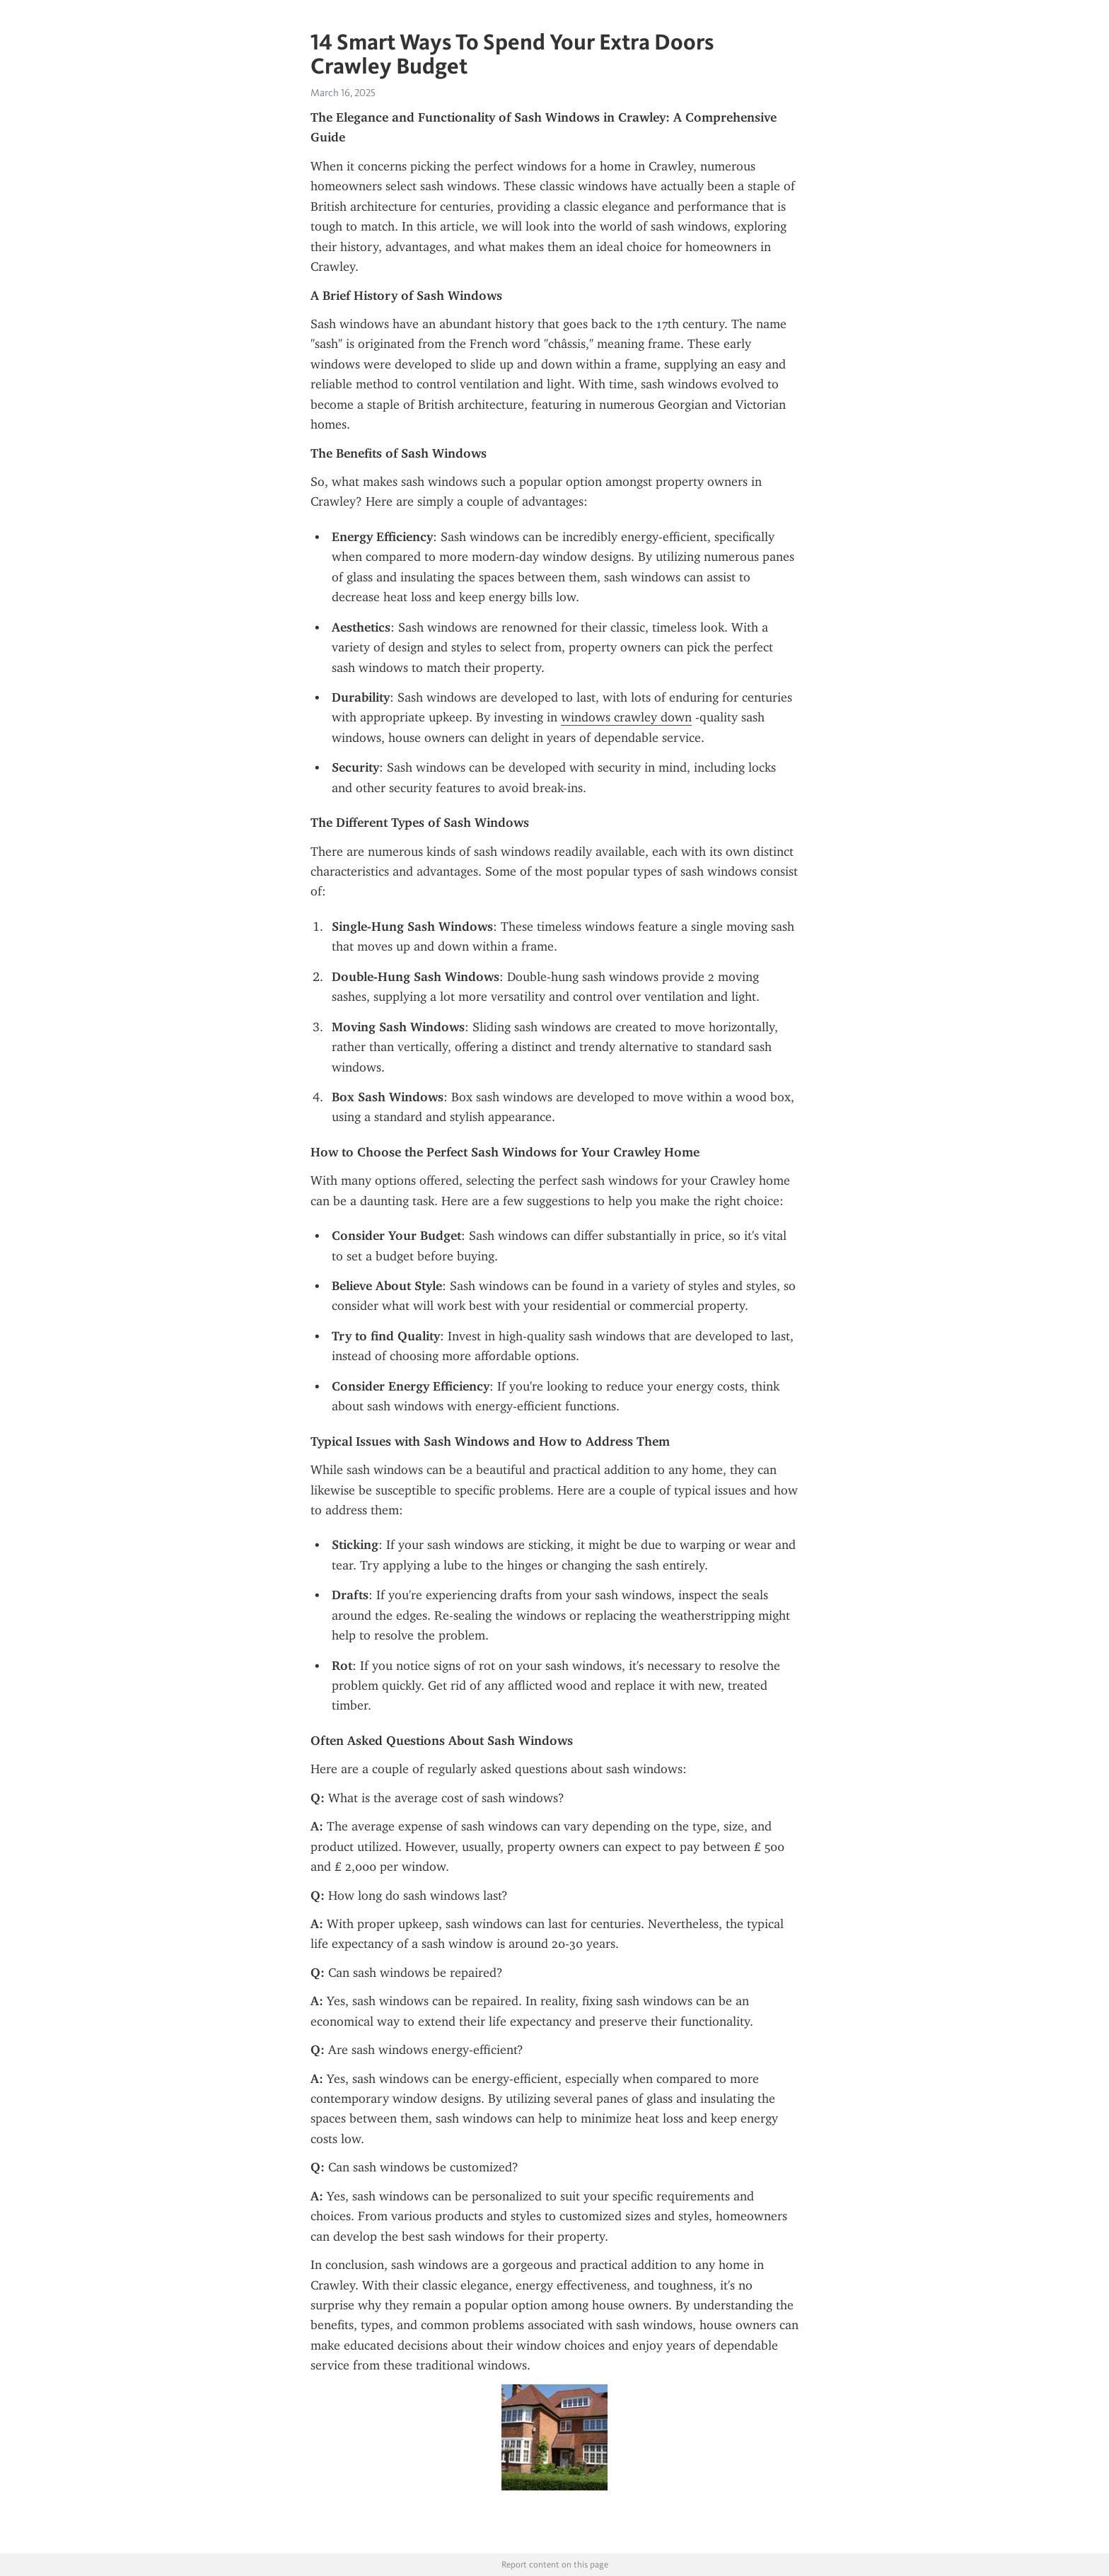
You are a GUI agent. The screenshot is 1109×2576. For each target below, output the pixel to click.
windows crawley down (626, 717)
